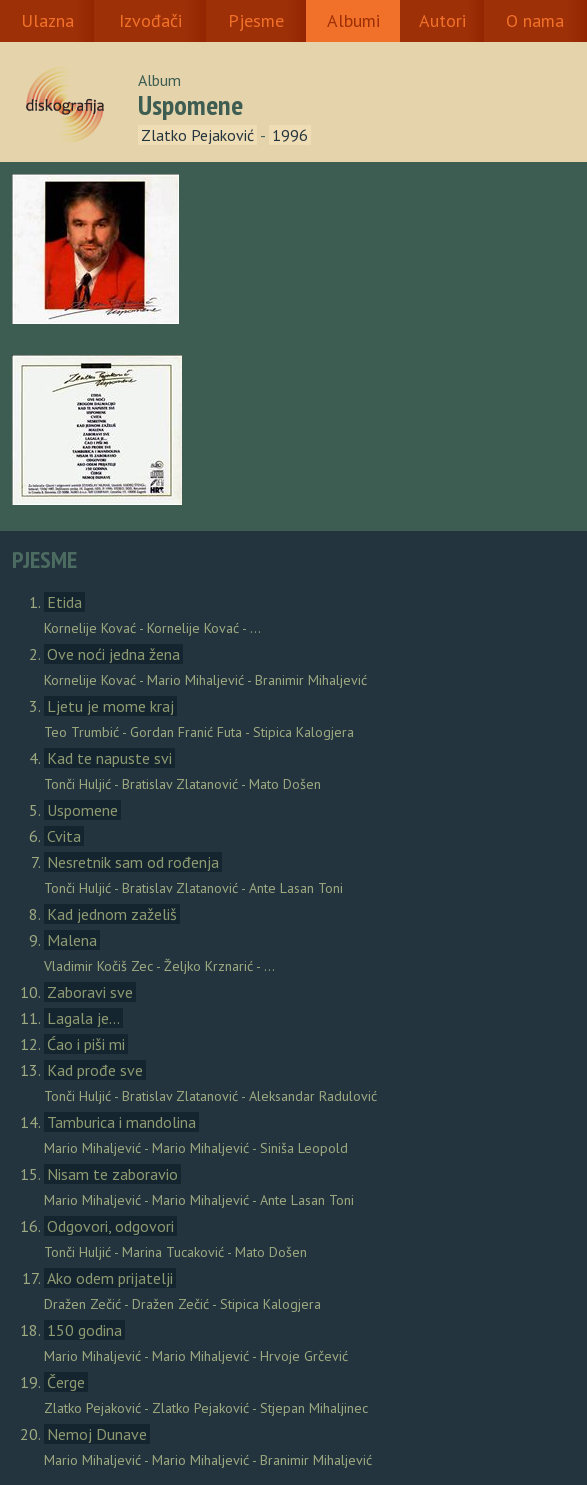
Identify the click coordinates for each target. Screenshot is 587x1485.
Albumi (353, 20)
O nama (535, 20)
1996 (290, 135)
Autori (442, 20)
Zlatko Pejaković (197, 135)
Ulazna (47, 20)
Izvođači (150, 20)
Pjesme (256, 20)
